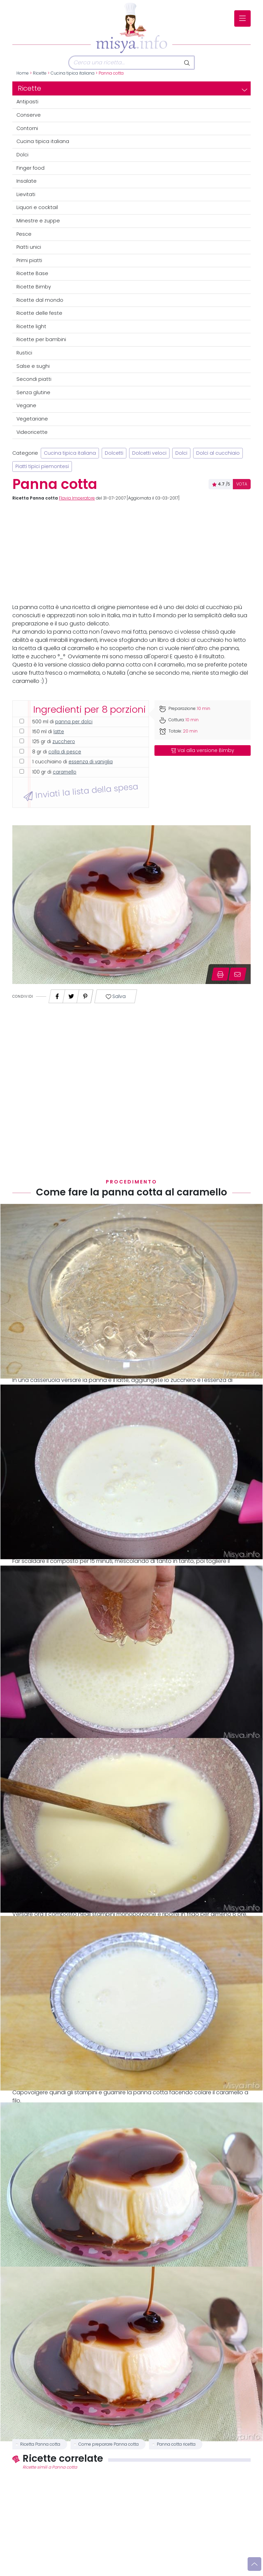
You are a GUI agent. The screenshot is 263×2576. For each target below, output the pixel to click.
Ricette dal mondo (39, 300)
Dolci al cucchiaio (218, 453)
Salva (115, 996)
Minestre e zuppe (38, 221)
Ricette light (31, 326)
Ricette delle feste (39, 313)
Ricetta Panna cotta (40, 2444)
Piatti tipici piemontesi (42, 466)
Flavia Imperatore (77, 498)
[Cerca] (124, 62)
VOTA (241, 484)
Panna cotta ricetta (176, 2444)
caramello (64, 772)
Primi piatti (29, 260)
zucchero (63, 742)
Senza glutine (33, 392)
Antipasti (27, 102)
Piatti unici (28, 247)
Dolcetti (114, 453)
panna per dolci (73, 722)
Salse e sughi (33, 366)
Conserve (28, 115)
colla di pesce (64, 752)
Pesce (24, 234)
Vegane (26, 405)
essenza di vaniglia (90, 762)
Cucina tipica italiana (73, 73)
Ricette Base (32, 273)
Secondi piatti (33, 379)
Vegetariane (32, 419)
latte (58, 732)
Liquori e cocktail (37, 207)
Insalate (26, 181)
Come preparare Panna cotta (108, 2444)
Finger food (30, 168)
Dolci (22, 155)
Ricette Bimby (33, 287)
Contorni (27, 128)
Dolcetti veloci (149, 453)
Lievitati (25, 194)
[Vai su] (254, 2564)
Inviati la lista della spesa (80, 791)
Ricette (40, 73)
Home (22, 73)
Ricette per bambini (41, 339)
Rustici (24, 353)
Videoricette (32, 432)
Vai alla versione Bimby (202, 750)
